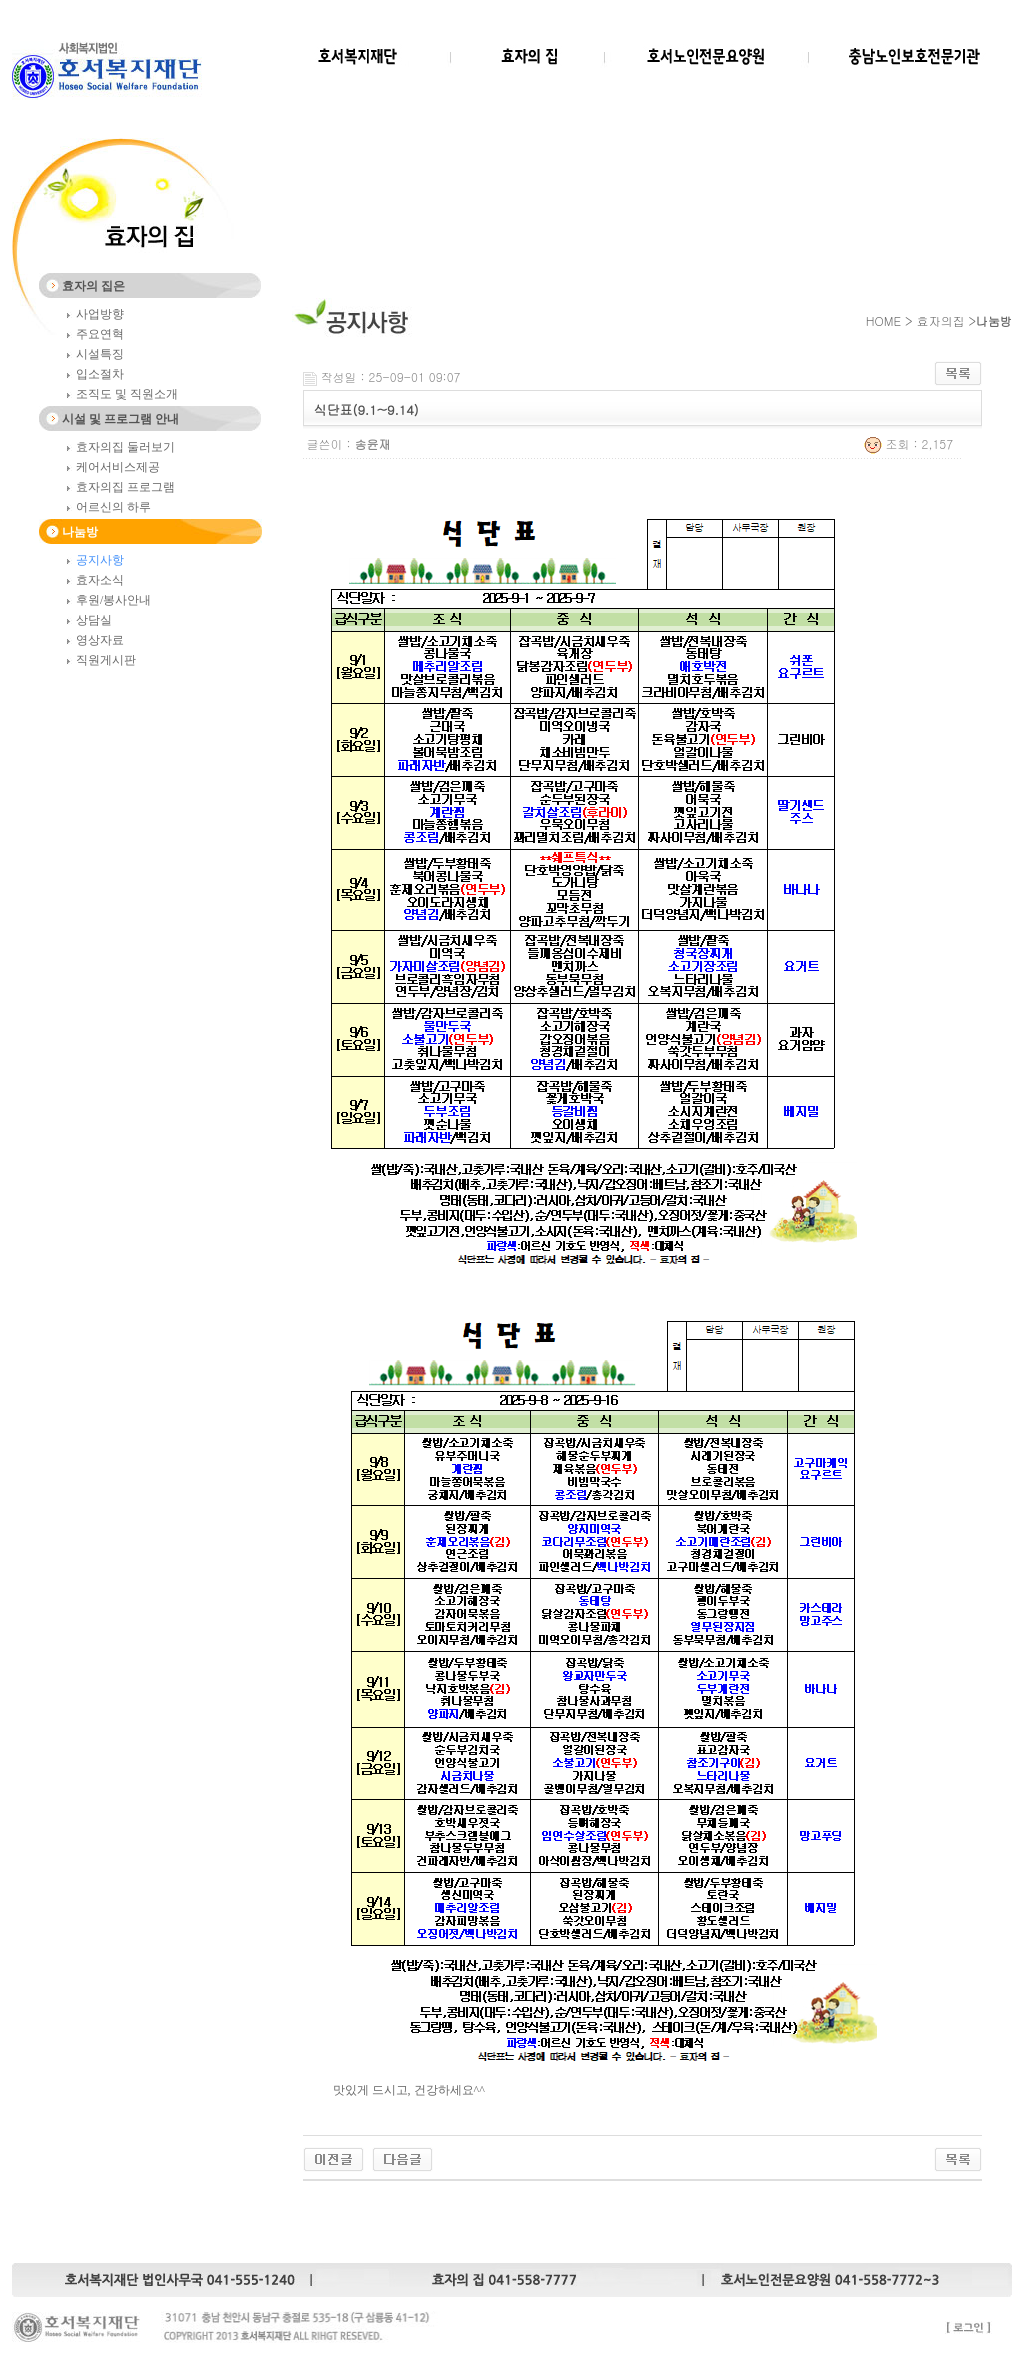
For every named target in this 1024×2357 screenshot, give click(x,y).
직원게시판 (106, 660)
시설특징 (100, 354)
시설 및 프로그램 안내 (120, 419)
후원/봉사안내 (113, 600)
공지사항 (100, 560)
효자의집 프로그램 (125, 487)
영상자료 (100, 640)
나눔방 (80, 532)
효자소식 (100, 580)
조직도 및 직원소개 (127, 394)
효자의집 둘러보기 (125, 447)
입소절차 (100, 374)
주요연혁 (100, 334)
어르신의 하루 (113, 507)
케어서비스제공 (118, 467)
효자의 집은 (93, 286)
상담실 (94, 620)
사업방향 (100, 314)
